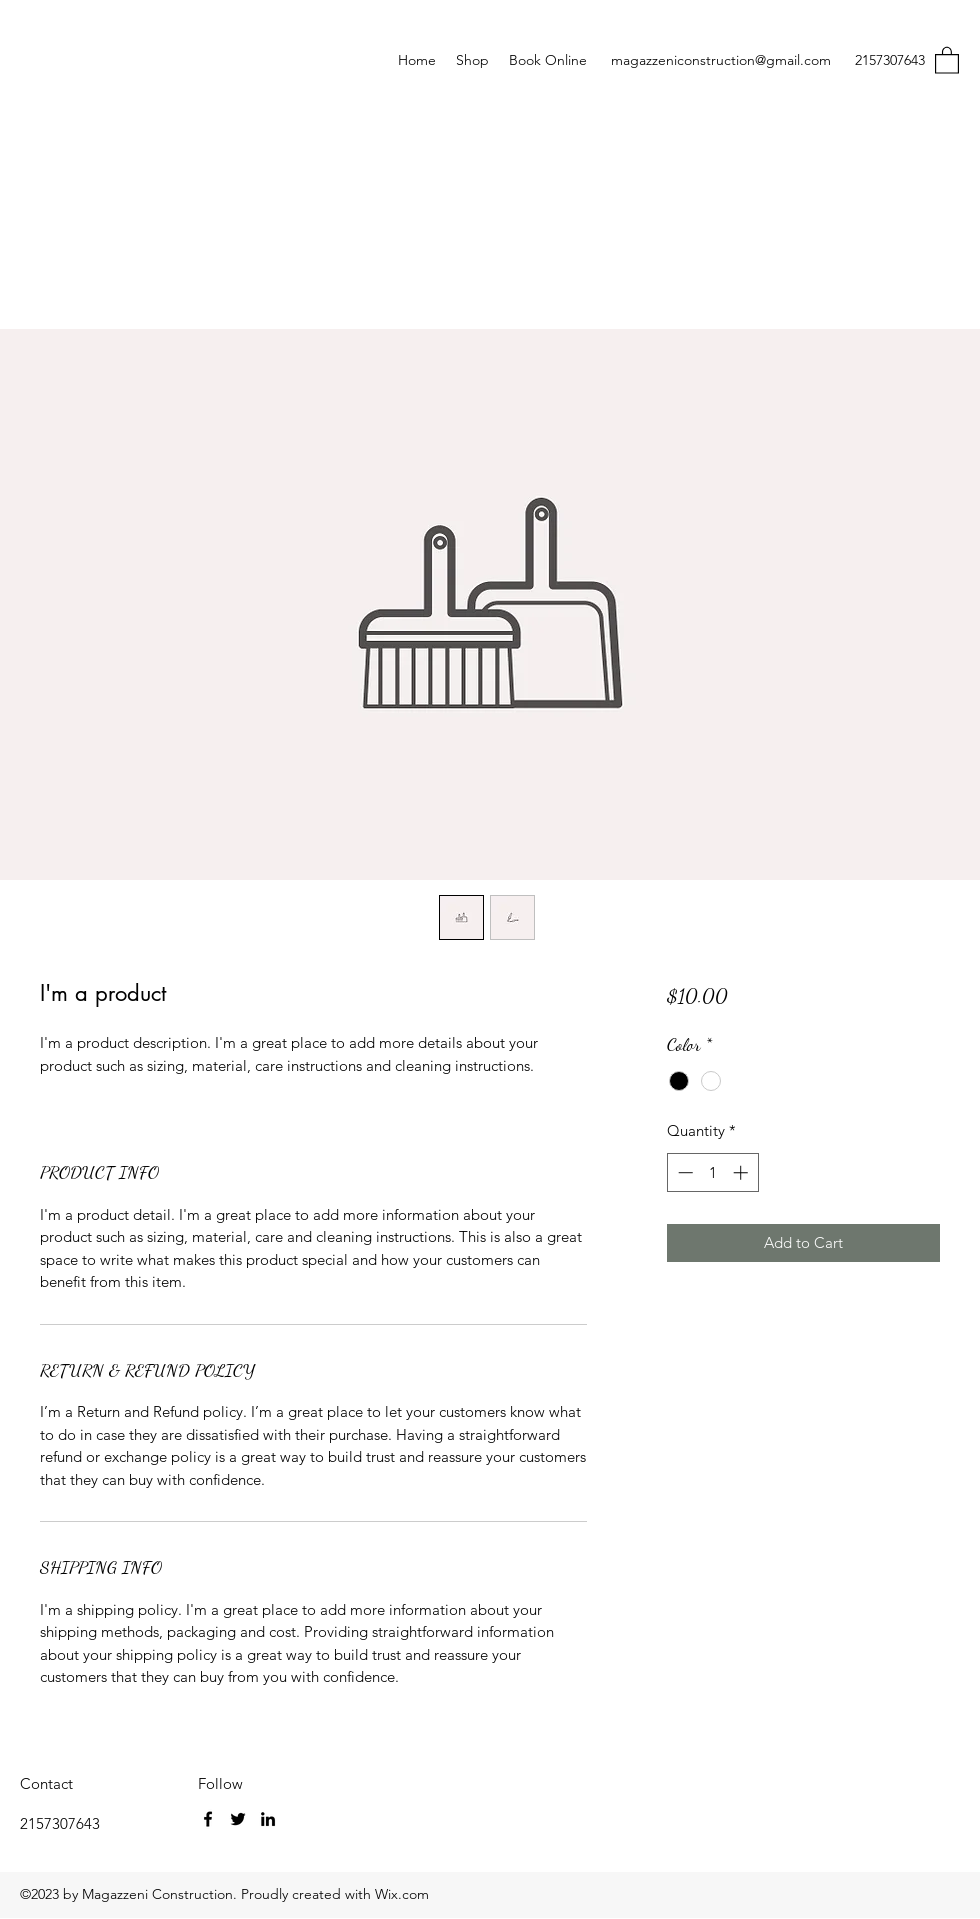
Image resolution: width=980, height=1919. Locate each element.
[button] (947, 59)
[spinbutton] (712, 1172)
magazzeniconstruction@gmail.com (721, 60)
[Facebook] (208, 1819)
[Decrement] (683, 1172)
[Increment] (742, 1172)
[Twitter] (238, 1819)
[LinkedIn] (268, 1819)
